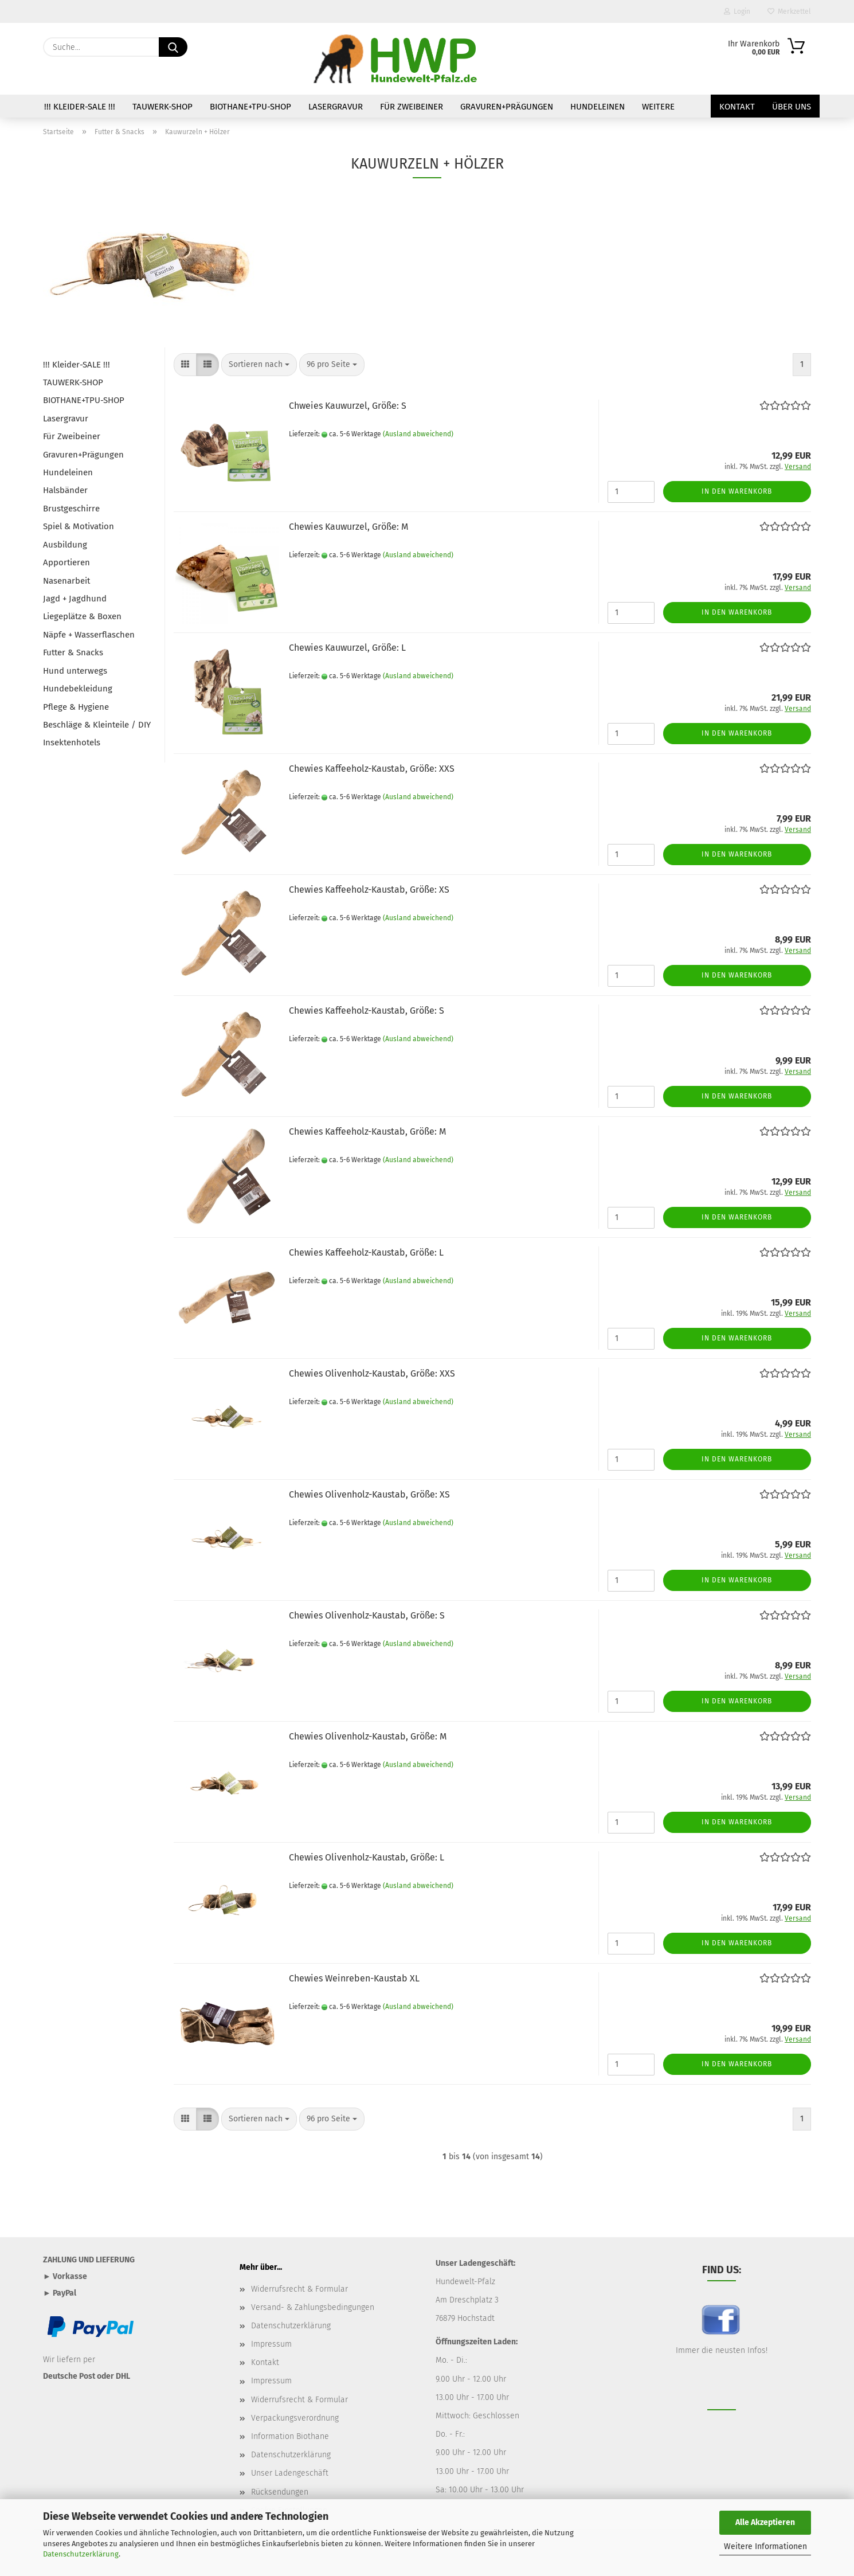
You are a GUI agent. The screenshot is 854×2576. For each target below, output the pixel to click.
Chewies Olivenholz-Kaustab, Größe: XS (369, 1494)
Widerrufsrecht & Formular (299, 2289)
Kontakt (737, 106)
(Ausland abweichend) (418, 434)
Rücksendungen (279, 2492)
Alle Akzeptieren (765, 2522)
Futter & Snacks (73, 652)
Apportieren (66, 562)
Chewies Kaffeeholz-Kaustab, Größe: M (367, 1131)
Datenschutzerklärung (81, 2554)
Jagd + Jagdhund (75, 598)
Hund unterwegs (75, 671)
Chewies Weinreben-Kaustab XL (354, 1978)
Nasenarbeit (66, 581)
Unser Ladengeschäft (289, 2473)
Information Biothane (290, 2436)
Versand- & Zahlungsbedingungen (312, 2307)
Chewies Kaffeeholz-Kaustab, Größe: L (366, 1252)
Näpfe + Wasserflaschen (89, 635)
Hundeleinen (597, 106)
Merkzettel (789, 11)
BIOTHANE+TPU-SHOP (250, 106)
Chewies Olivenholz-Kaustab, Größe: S (367, 1615)
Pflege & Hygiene (76, 707)
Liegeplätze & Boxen (82, 616)
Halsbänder (65, 490)
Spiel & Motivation (78, 526)
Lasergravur (335, 106)
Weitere (658, 106)
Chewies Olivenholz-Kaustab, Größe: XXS (372, 1373)
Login (737, 11)
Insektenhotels (71, 742)
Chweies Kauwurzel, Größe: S (347, 405)
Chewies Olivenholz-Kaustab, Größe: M (367, 1736)
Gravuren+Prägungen (506, 106)
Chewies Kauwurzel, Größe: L (347, 647)
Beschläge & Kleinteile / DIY (97, 725)
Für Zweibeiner (411, 106)
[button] (185, 364)
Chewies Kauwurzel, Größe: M (348, 526)
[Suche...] (173, 47)
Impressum (271, 2344)
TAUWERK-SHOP (162, 106)
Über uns (791, 106)
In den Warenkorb (737, 491)
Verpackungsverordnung (295, 2418)
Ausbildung (65, 545)
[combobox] (259, 364)
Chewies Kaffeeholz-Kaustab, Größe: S (366, 1010)
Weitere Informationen (765, 2546)
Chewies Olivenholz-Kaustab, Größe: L (366, 1857)
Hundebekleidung (77, 688)
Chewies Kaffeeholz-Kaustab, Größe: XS (369, 889)
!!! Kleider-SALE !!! (79, 106)
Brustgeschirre (71, 508)
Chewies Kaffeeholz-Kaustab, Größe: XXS (372, 768)
